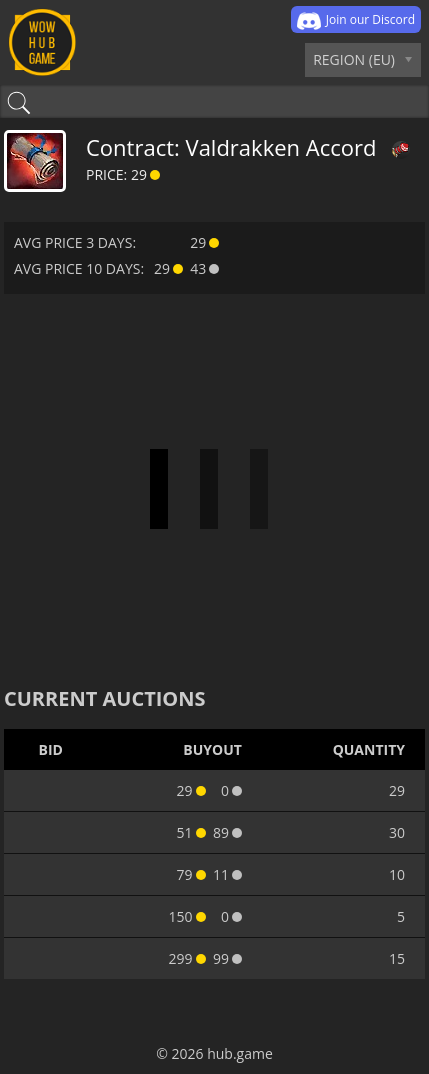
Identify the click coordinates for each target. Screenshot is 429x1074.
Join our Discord (356, 21)
